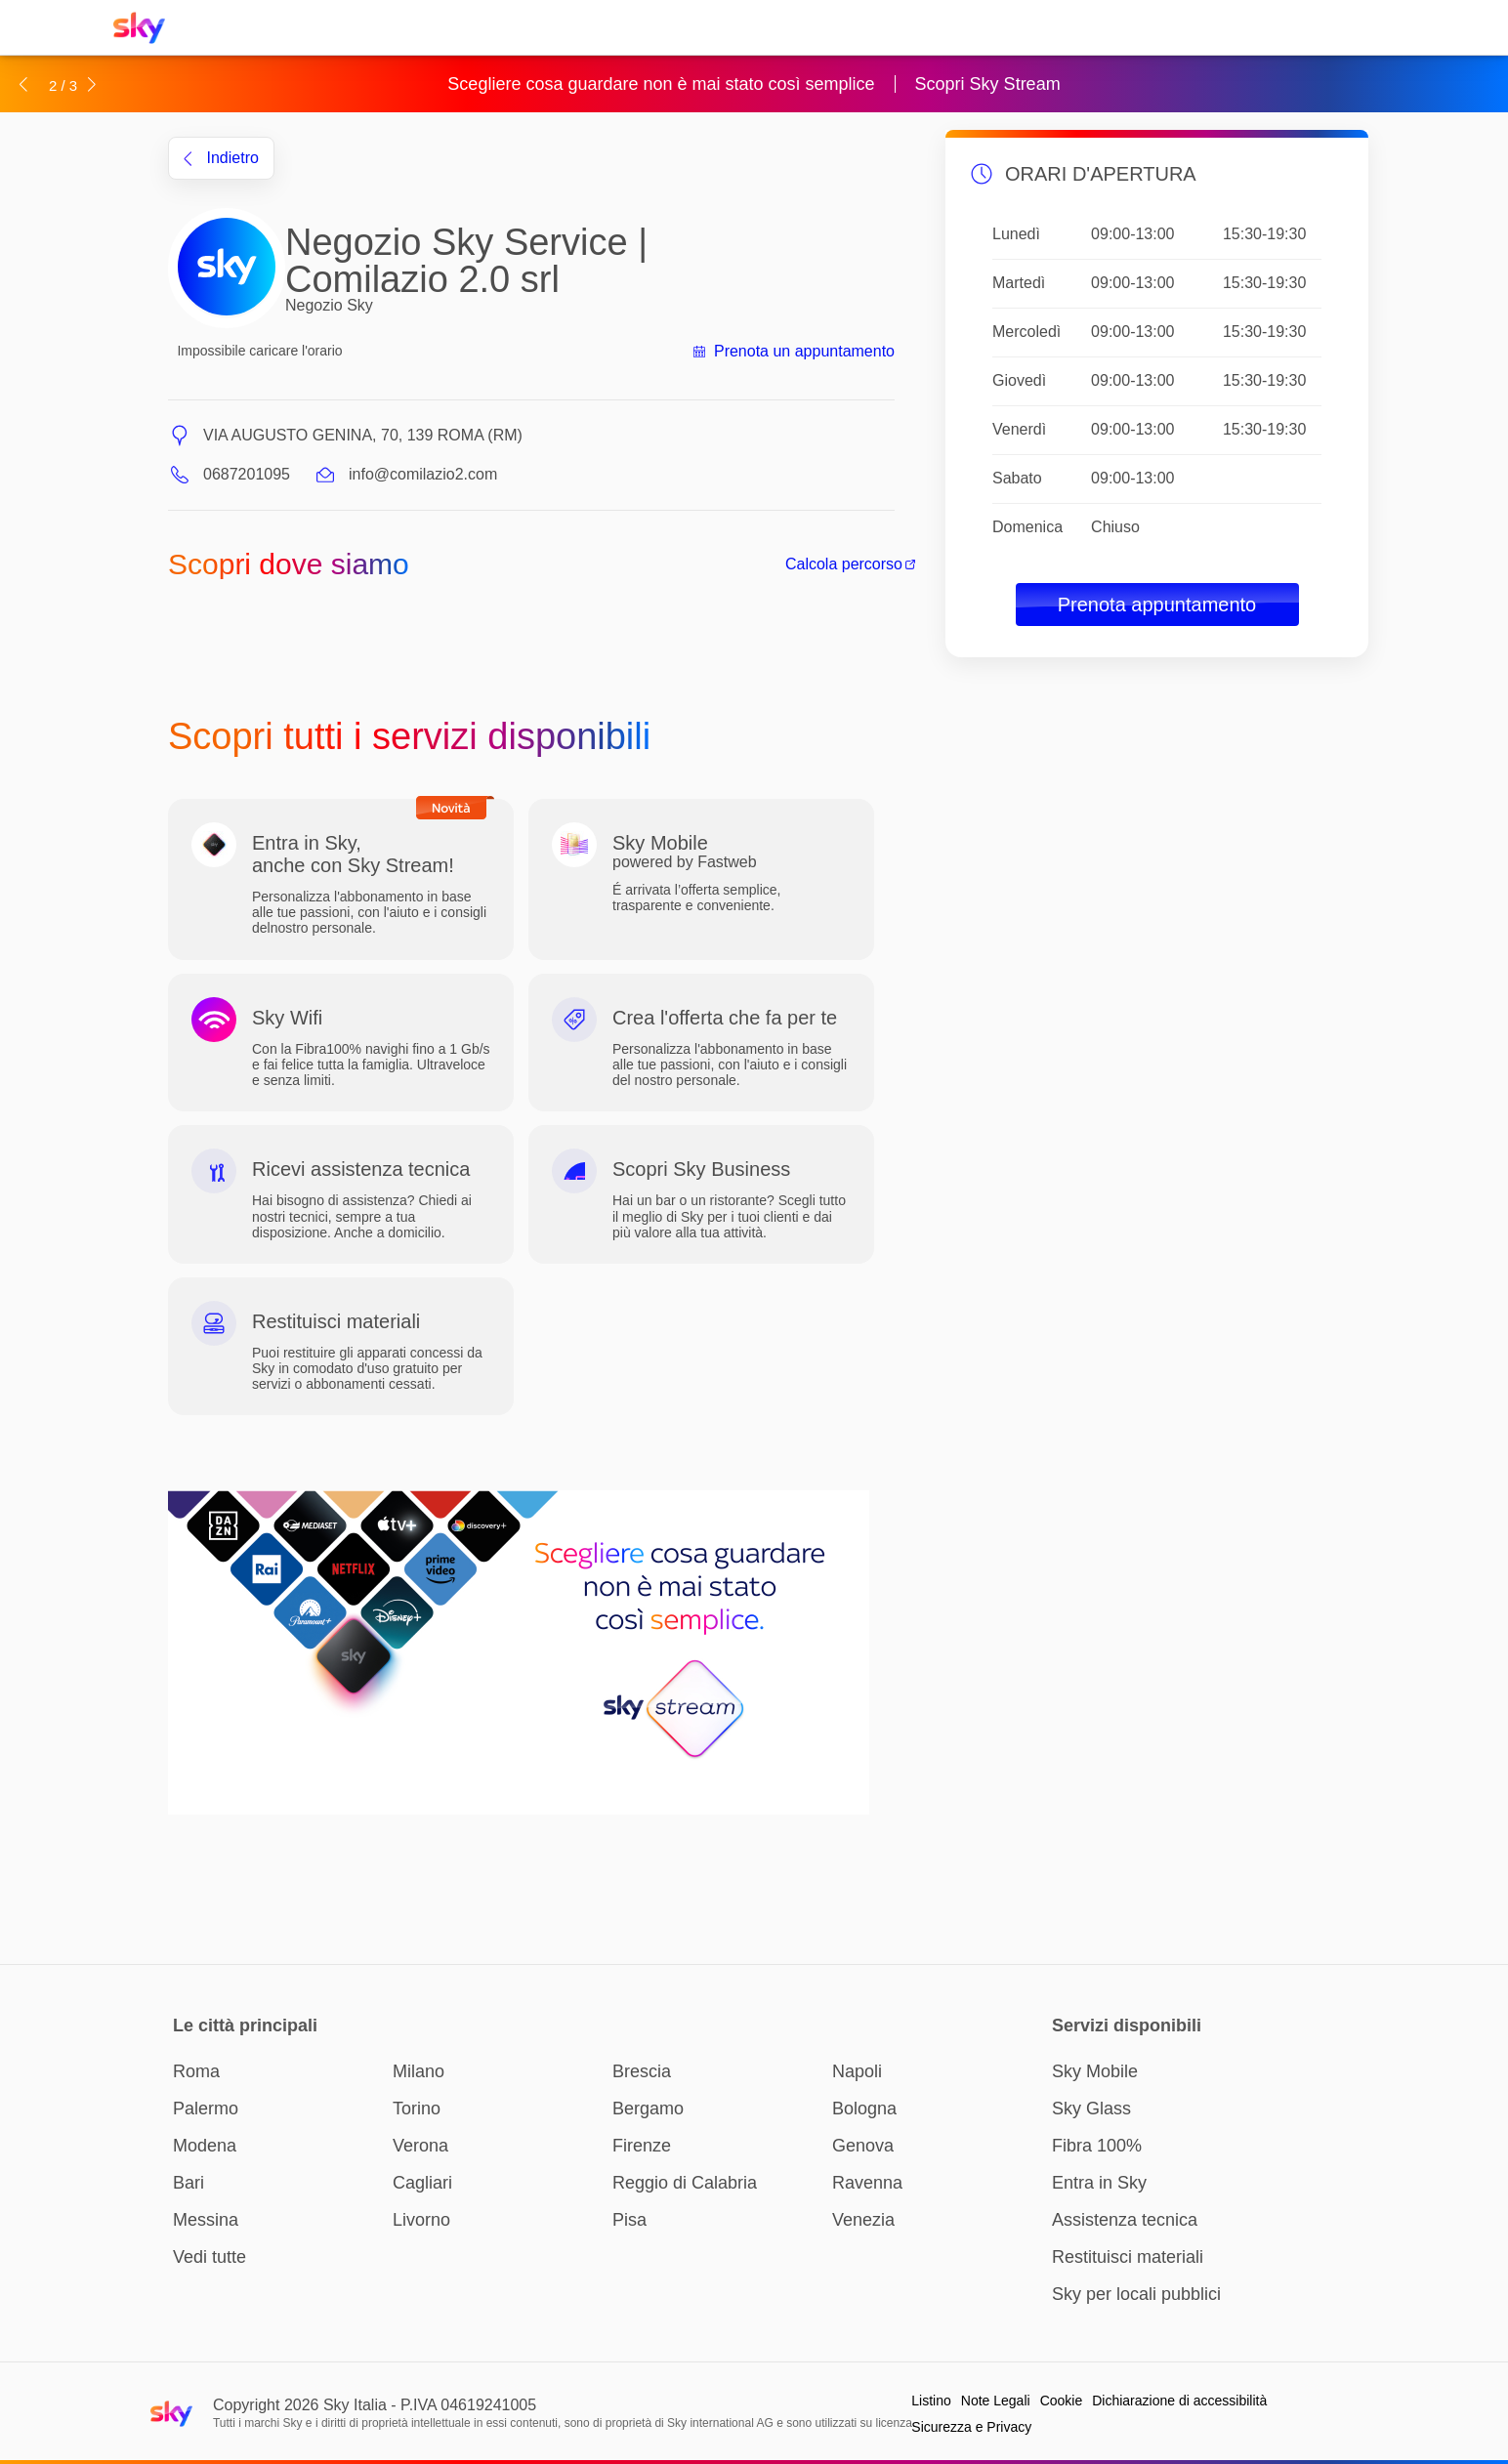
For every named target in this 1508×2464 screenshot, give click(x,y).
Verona (420, 2145)
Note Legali (995, 2400)
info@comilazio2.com (423, 474)
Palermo (205, 2108)
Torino (416, 2108)
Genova (863, 2145)
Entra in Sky (1099, 2183)
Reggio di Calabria (684, 2183)
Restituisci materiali (1127, 2257)
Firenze (641, 2145)
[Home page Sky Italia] (145, 28)
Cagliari (422, 2183)
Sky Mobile (1095, 2071)
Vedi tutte (209, 2257)
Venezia (863, 2220)
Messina (205, 2220)
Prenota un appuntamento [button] (793, 351)
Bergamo (648, 2108)
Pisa (629, 2220)
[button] (23, 84)
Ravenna (867, 2183)
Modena (204, 2145)
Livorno (421, 2220)
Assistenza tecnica (1124, 2220)
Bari (188, 2183)
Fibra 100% (1097, 2145)
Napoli (857, 2071)
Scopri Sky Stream (988, 84)
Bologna (864, 2108)
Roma (196, 2071)
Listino (930, 2400)
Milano (418, 2071)
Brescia (641, 2071)
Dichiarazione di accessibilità (1179, 2400)
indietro (221, 157)
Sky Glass (1091, 2108)
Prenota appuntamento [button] (1157, 604)
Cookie (1061, 2400)
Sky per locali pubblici (1136, 2294)
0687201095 (246, 474)
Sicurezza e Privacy (971, 2427)
